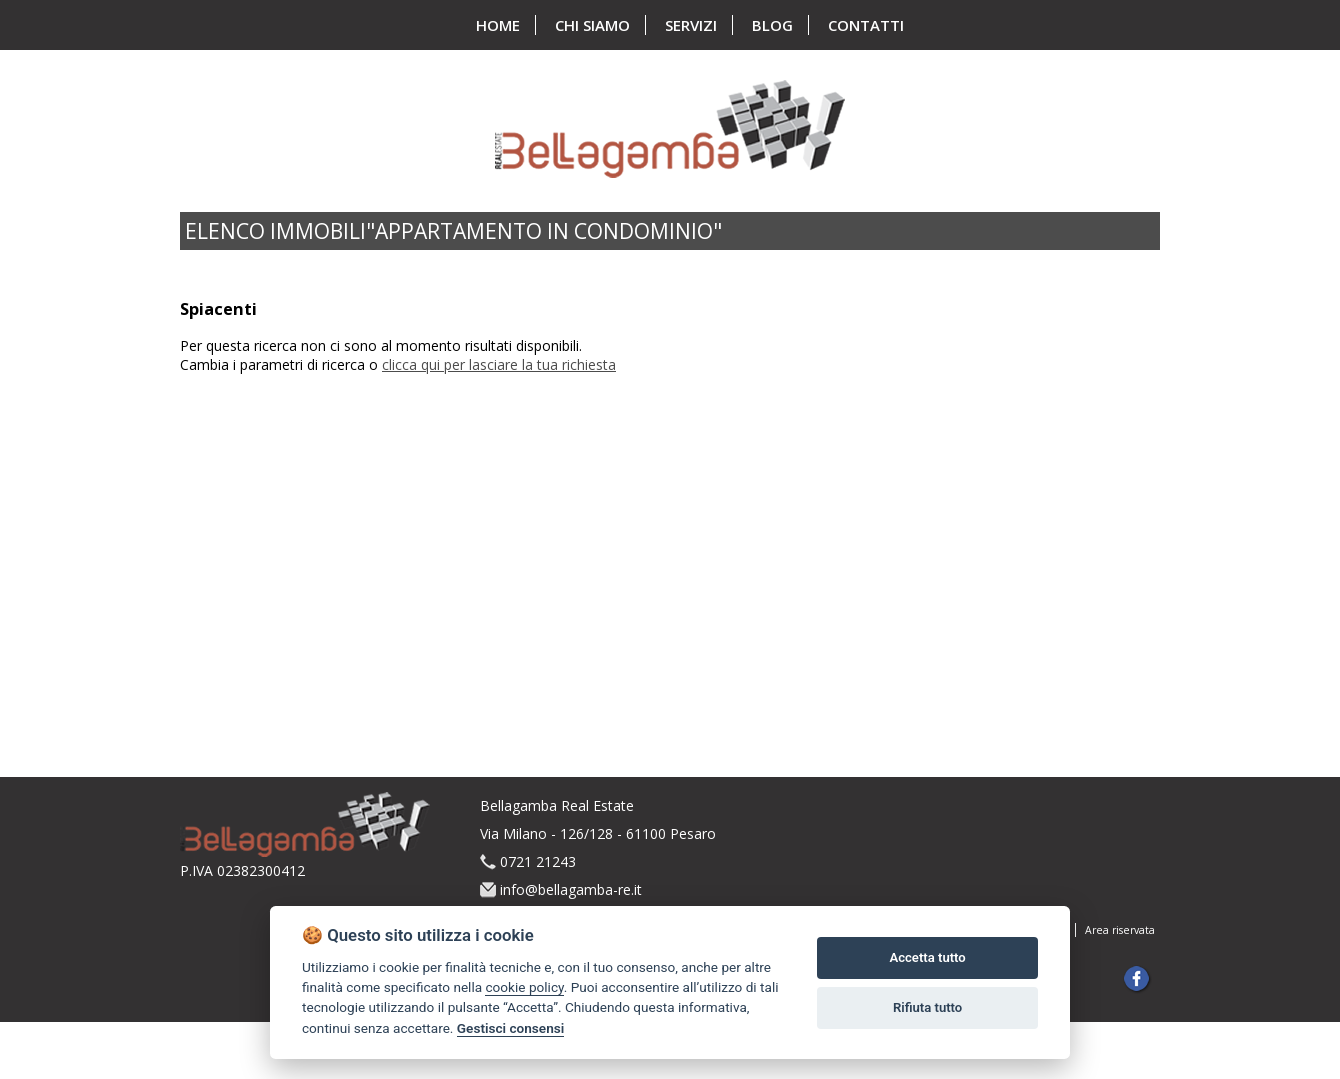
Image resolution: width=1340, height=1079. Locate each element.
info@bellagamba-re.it (571, 889)
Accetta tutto (927, 957)
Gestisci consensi (510, 1028)
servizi (691, 25)
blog (772, 25)
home (498, 25)
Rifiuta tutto (927, 1007)
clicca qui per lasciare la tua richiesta (499, 364)
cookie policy (524, 987)
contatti (866, 25)
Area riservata (1120, 930)
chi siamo (592, 25)
